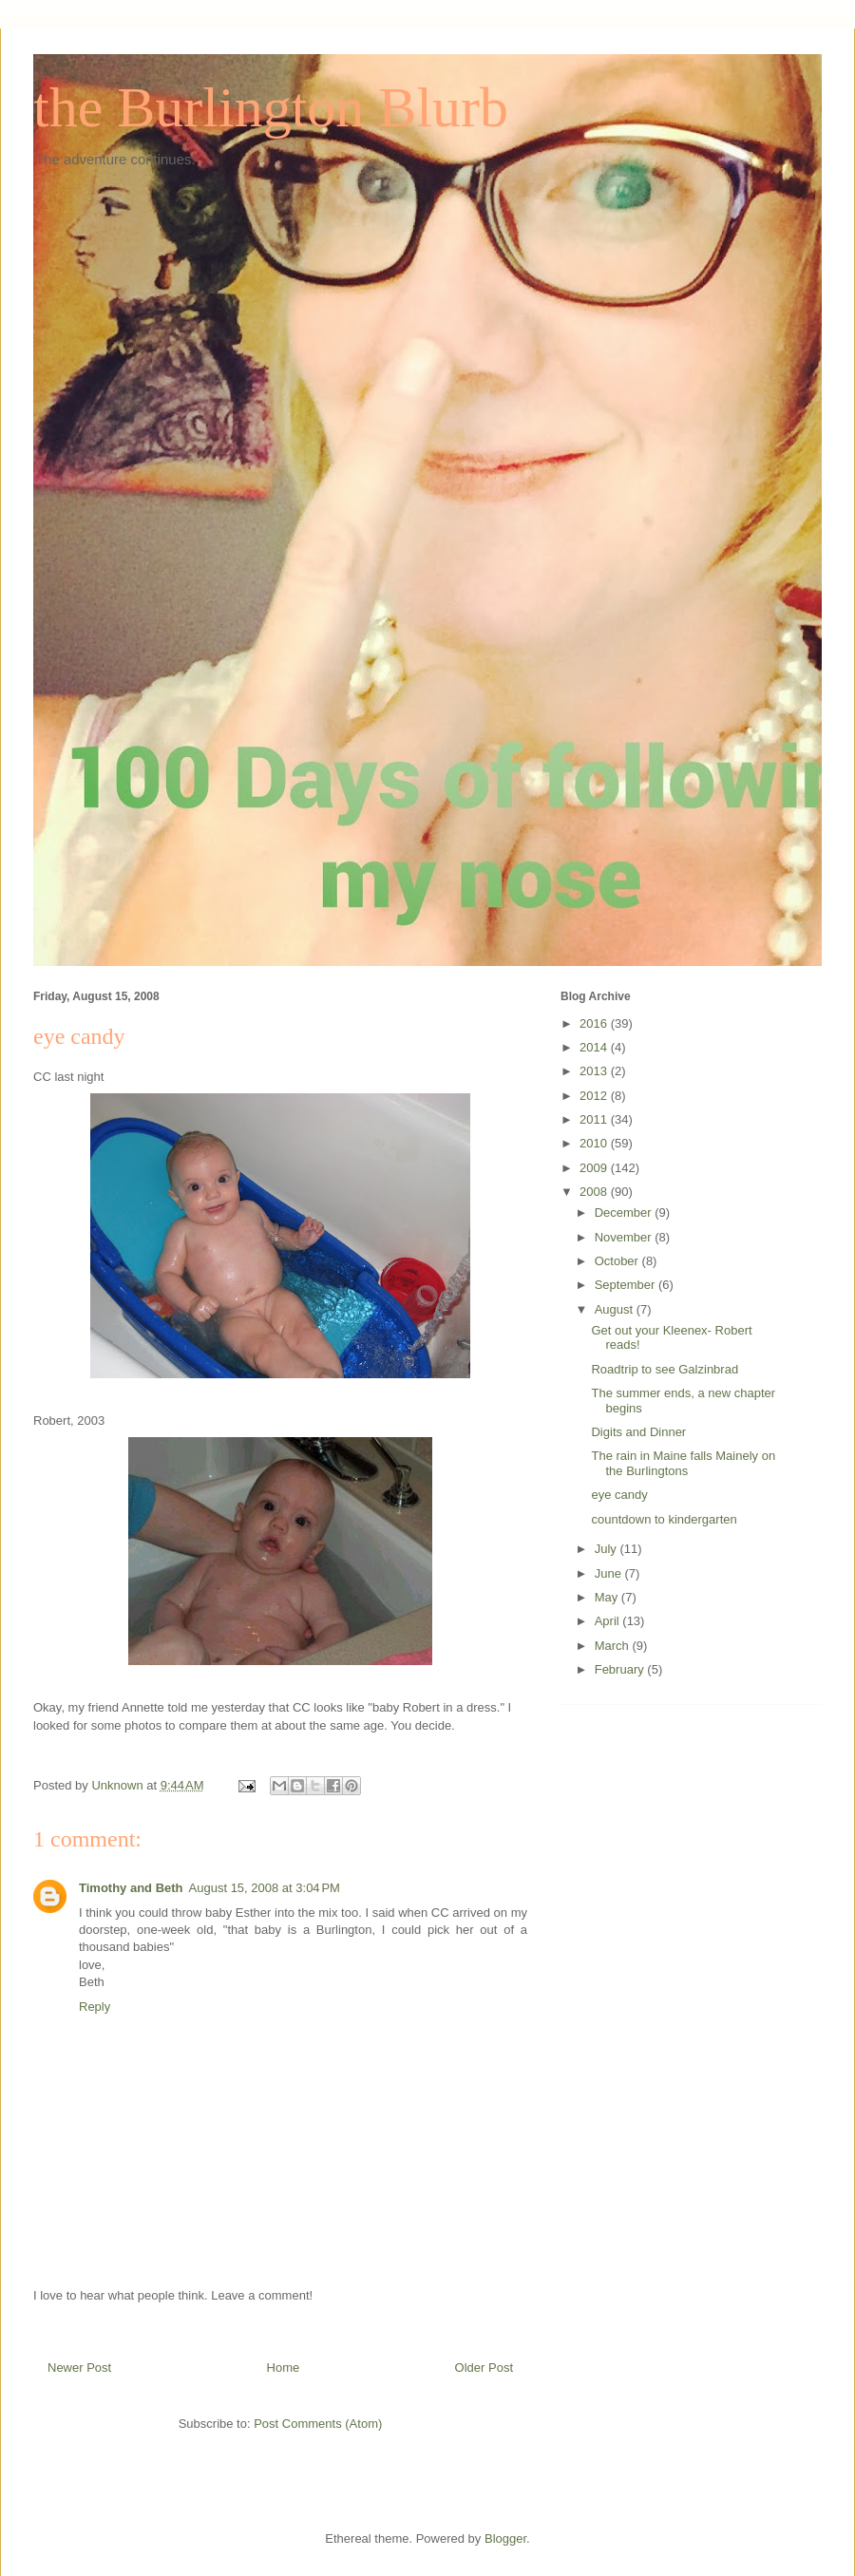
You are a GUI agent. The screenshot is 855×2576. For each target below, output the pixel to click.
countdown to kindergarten (663, 1519)
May (608, 1597)
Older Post (484, 2367)
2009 (595, 1168)
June (610, 1573)
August (615, 1309)
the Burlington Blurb (270, 107)
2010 (595, 1143)
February (621, 1669)
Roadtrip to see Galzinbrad (664, 1369)
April (609, 1621)
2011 (595, 1119)
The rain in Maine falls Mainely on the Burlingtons (683, 1463)
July (607, 1549)
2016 (595, 1023)
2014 (595, 1047)
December (625, 1212)
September (626, 1285)
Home (283, 2367)
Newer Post (79, 2367)
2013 (595, 1071)
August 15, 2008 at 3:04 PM (264, 1888)
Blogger (505, 2538)
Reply (94, 2006)
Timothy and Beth (131, 1888)
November (625, 1237)
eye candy (619, 1494)
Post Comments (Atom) (318, 2423)
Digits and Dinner (638, 1432)
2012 (595, 1096)
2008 (595, 1191)
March (614, 1645)
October (618, 1261)
